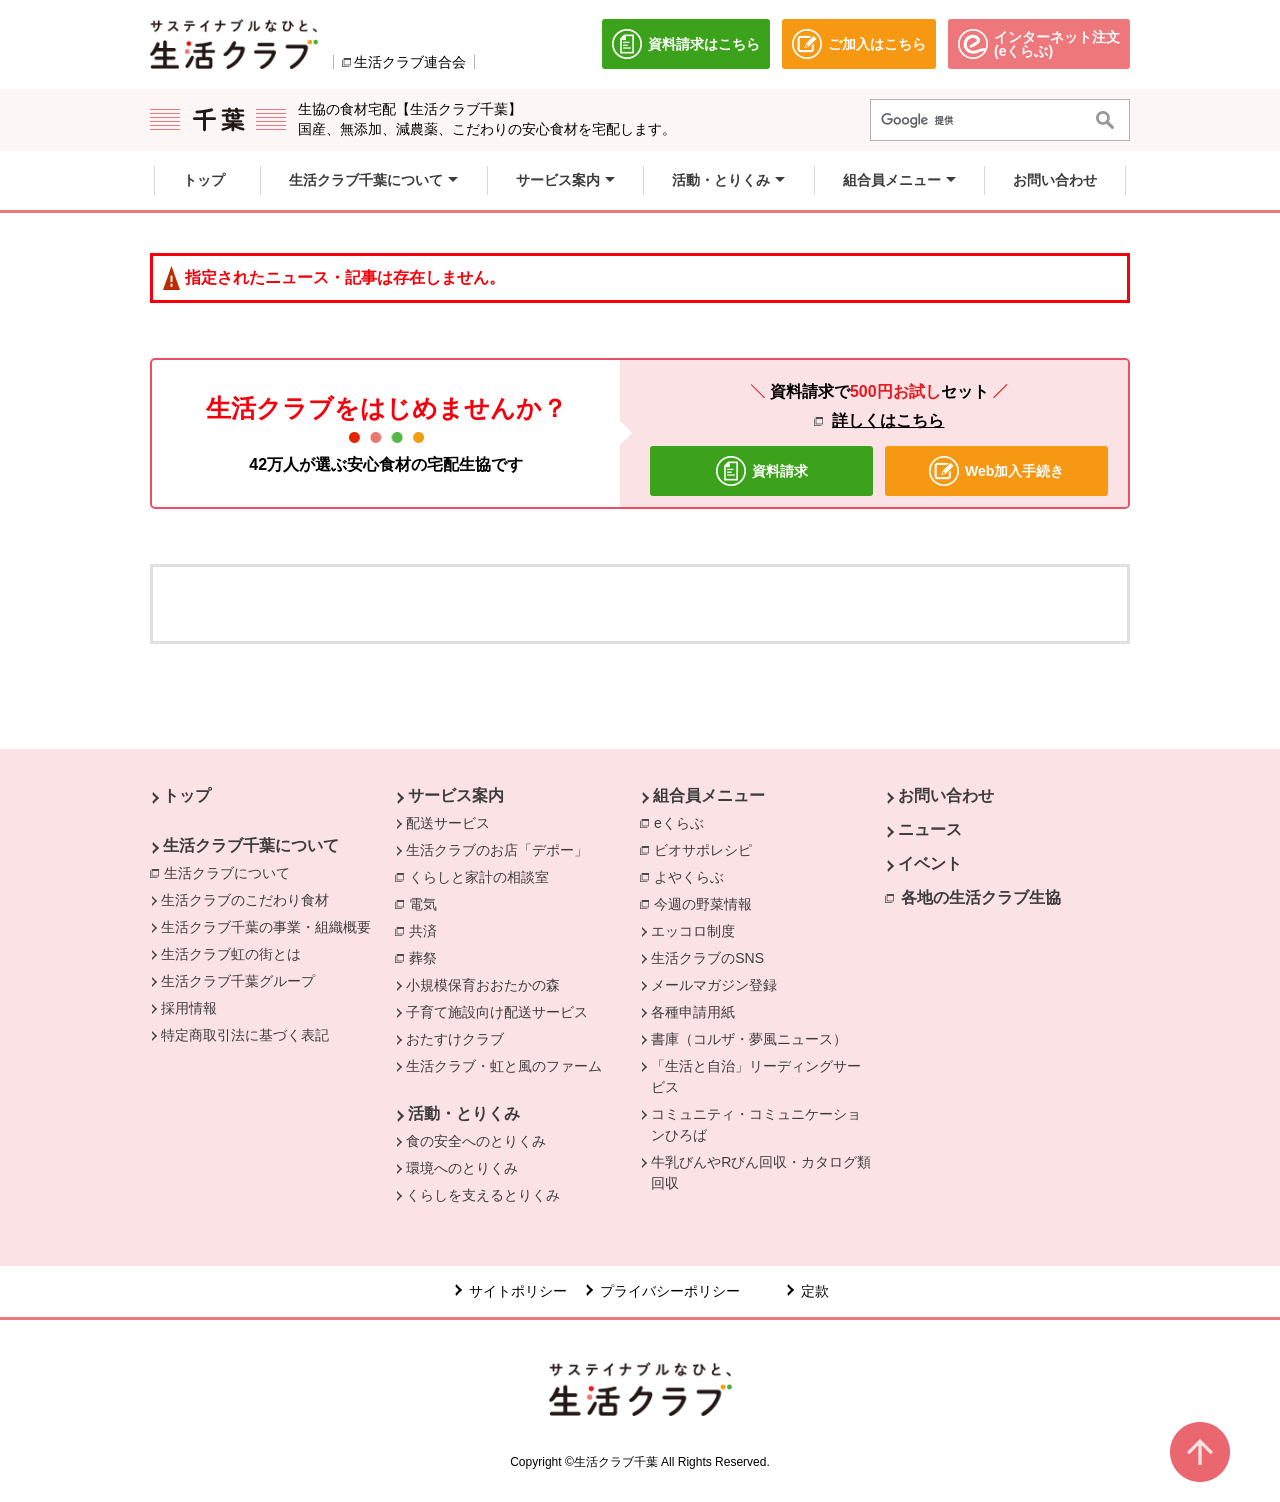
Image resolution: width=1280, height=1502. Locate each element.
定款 (815, 1291)
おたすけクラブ (455, 1039)
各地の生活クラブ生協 (981, 897)
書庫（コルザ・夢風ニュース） (749, 1039)
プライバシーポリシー (670, 1291)
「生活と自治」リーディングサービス (756, 1076)
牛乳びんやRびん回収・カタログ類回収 (761, 1172)
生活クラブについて (232, 872)
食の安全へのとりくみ (476, 1141)
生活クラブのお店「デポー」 (497, 850)
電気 (428, 903)
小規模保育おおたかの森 (483, 985)
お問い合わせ (946, 795)
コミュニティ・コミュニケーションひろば (756, 1124)
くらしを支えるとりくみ (483, 1195)
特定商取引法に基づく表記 (245, 1035)
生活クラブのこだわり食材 (245, 900)
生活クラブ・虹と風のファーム (504, 1066)
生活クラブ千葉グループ (238, 981)
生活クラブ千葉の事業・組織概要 (266, 927)
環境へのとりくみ (462, 1168)
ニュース (930, 829)
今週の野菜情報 (708, 903)
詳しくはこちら (888, 420)
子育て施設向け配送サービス (497, 1012)
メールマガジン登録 (714, 985)
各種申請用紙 (693, 1012)
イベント (930, 863)
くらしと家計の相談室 (484, 876)
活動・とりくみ (464, 1113)
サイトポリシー (518, 1291)
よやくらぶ (694, 876)
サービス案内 (456, 795)
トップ (187, 795)
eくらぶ (684, 822)
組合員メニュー (709, 795)
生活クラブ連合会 (410, 62)
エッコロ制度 (693, 931)
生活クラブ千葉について (251, 845)
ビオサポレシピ (708, 849)
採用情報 (189, 1008)
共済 (428, 930)
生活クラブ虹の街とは (231, 954)
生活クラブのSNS (707, 958)
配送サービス (448, 823)
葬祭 (428, 957)
